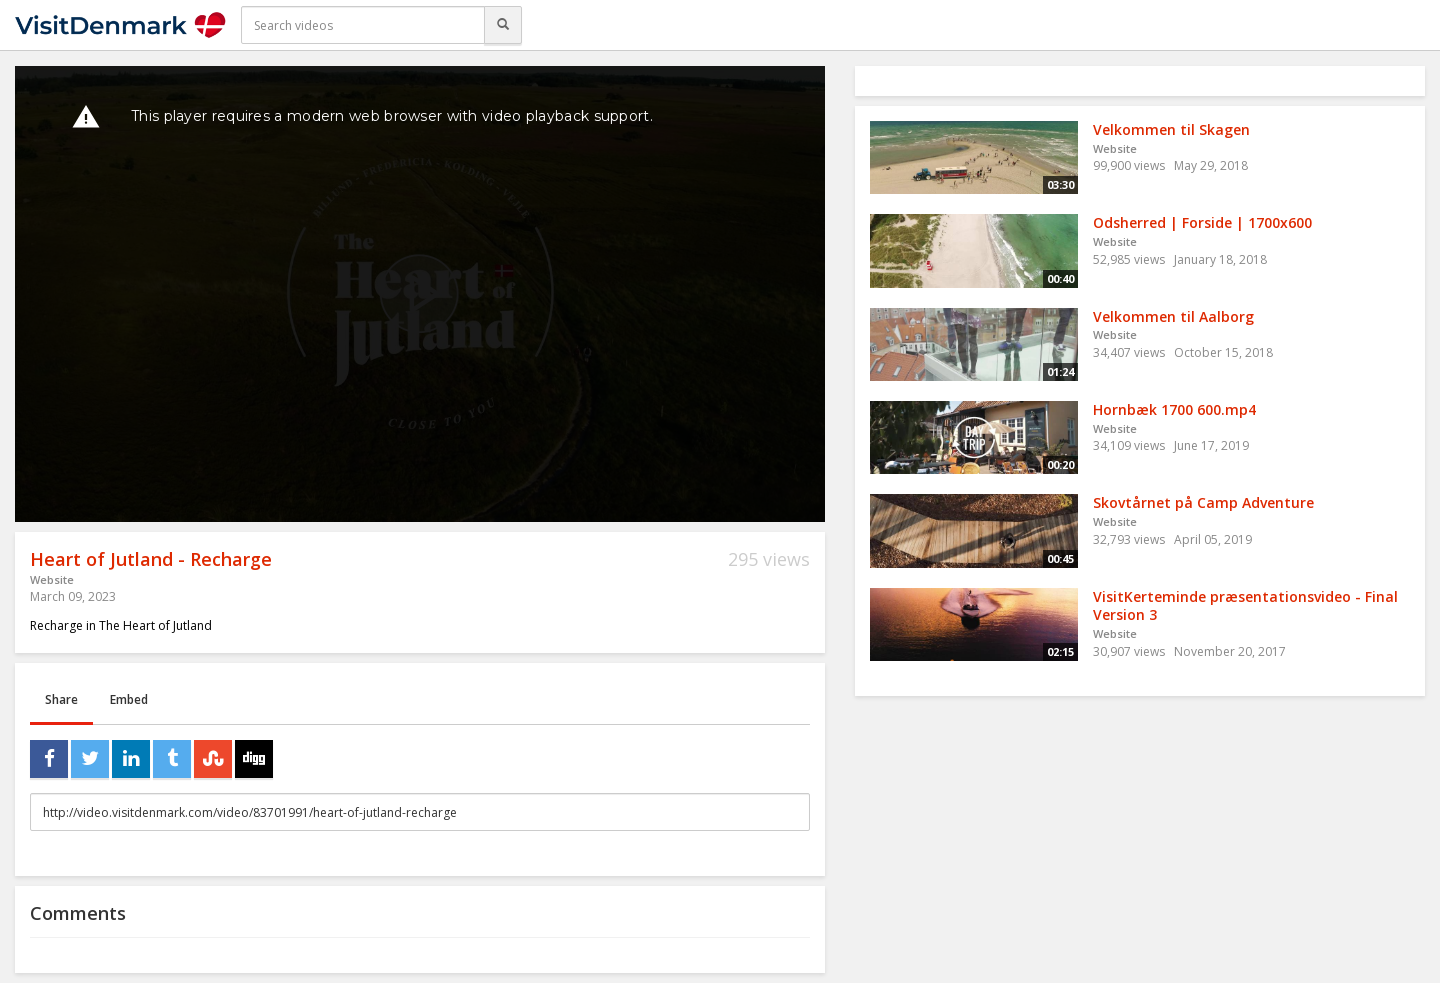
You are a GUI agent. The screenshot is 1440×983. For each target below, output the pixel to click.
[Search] (503, 25)
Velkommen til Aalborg (1173, 316)
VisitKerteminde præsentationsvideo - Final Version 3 (1245, 606)
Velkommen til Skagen (1171, 129)
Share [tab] (61, 699)
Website (52, 579)
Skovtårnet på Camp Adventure (1203, 502)
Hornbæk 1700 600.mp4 (1174, 409)
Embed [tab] (129, 699)
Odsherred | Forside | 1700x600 (1202, 222)
